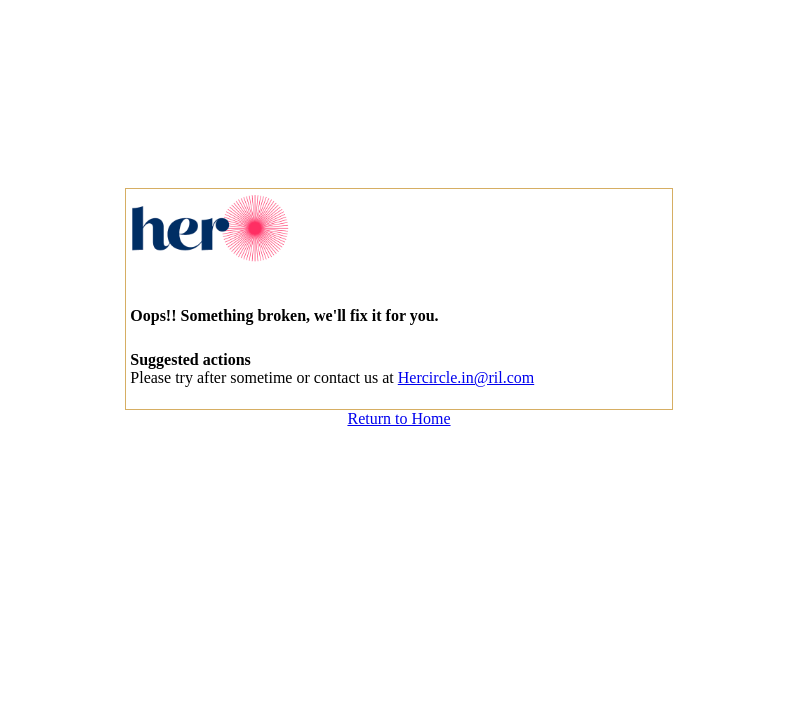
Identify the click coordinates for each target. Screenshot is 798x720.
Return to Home (398, 418)
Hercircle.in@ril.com (466, 377)
